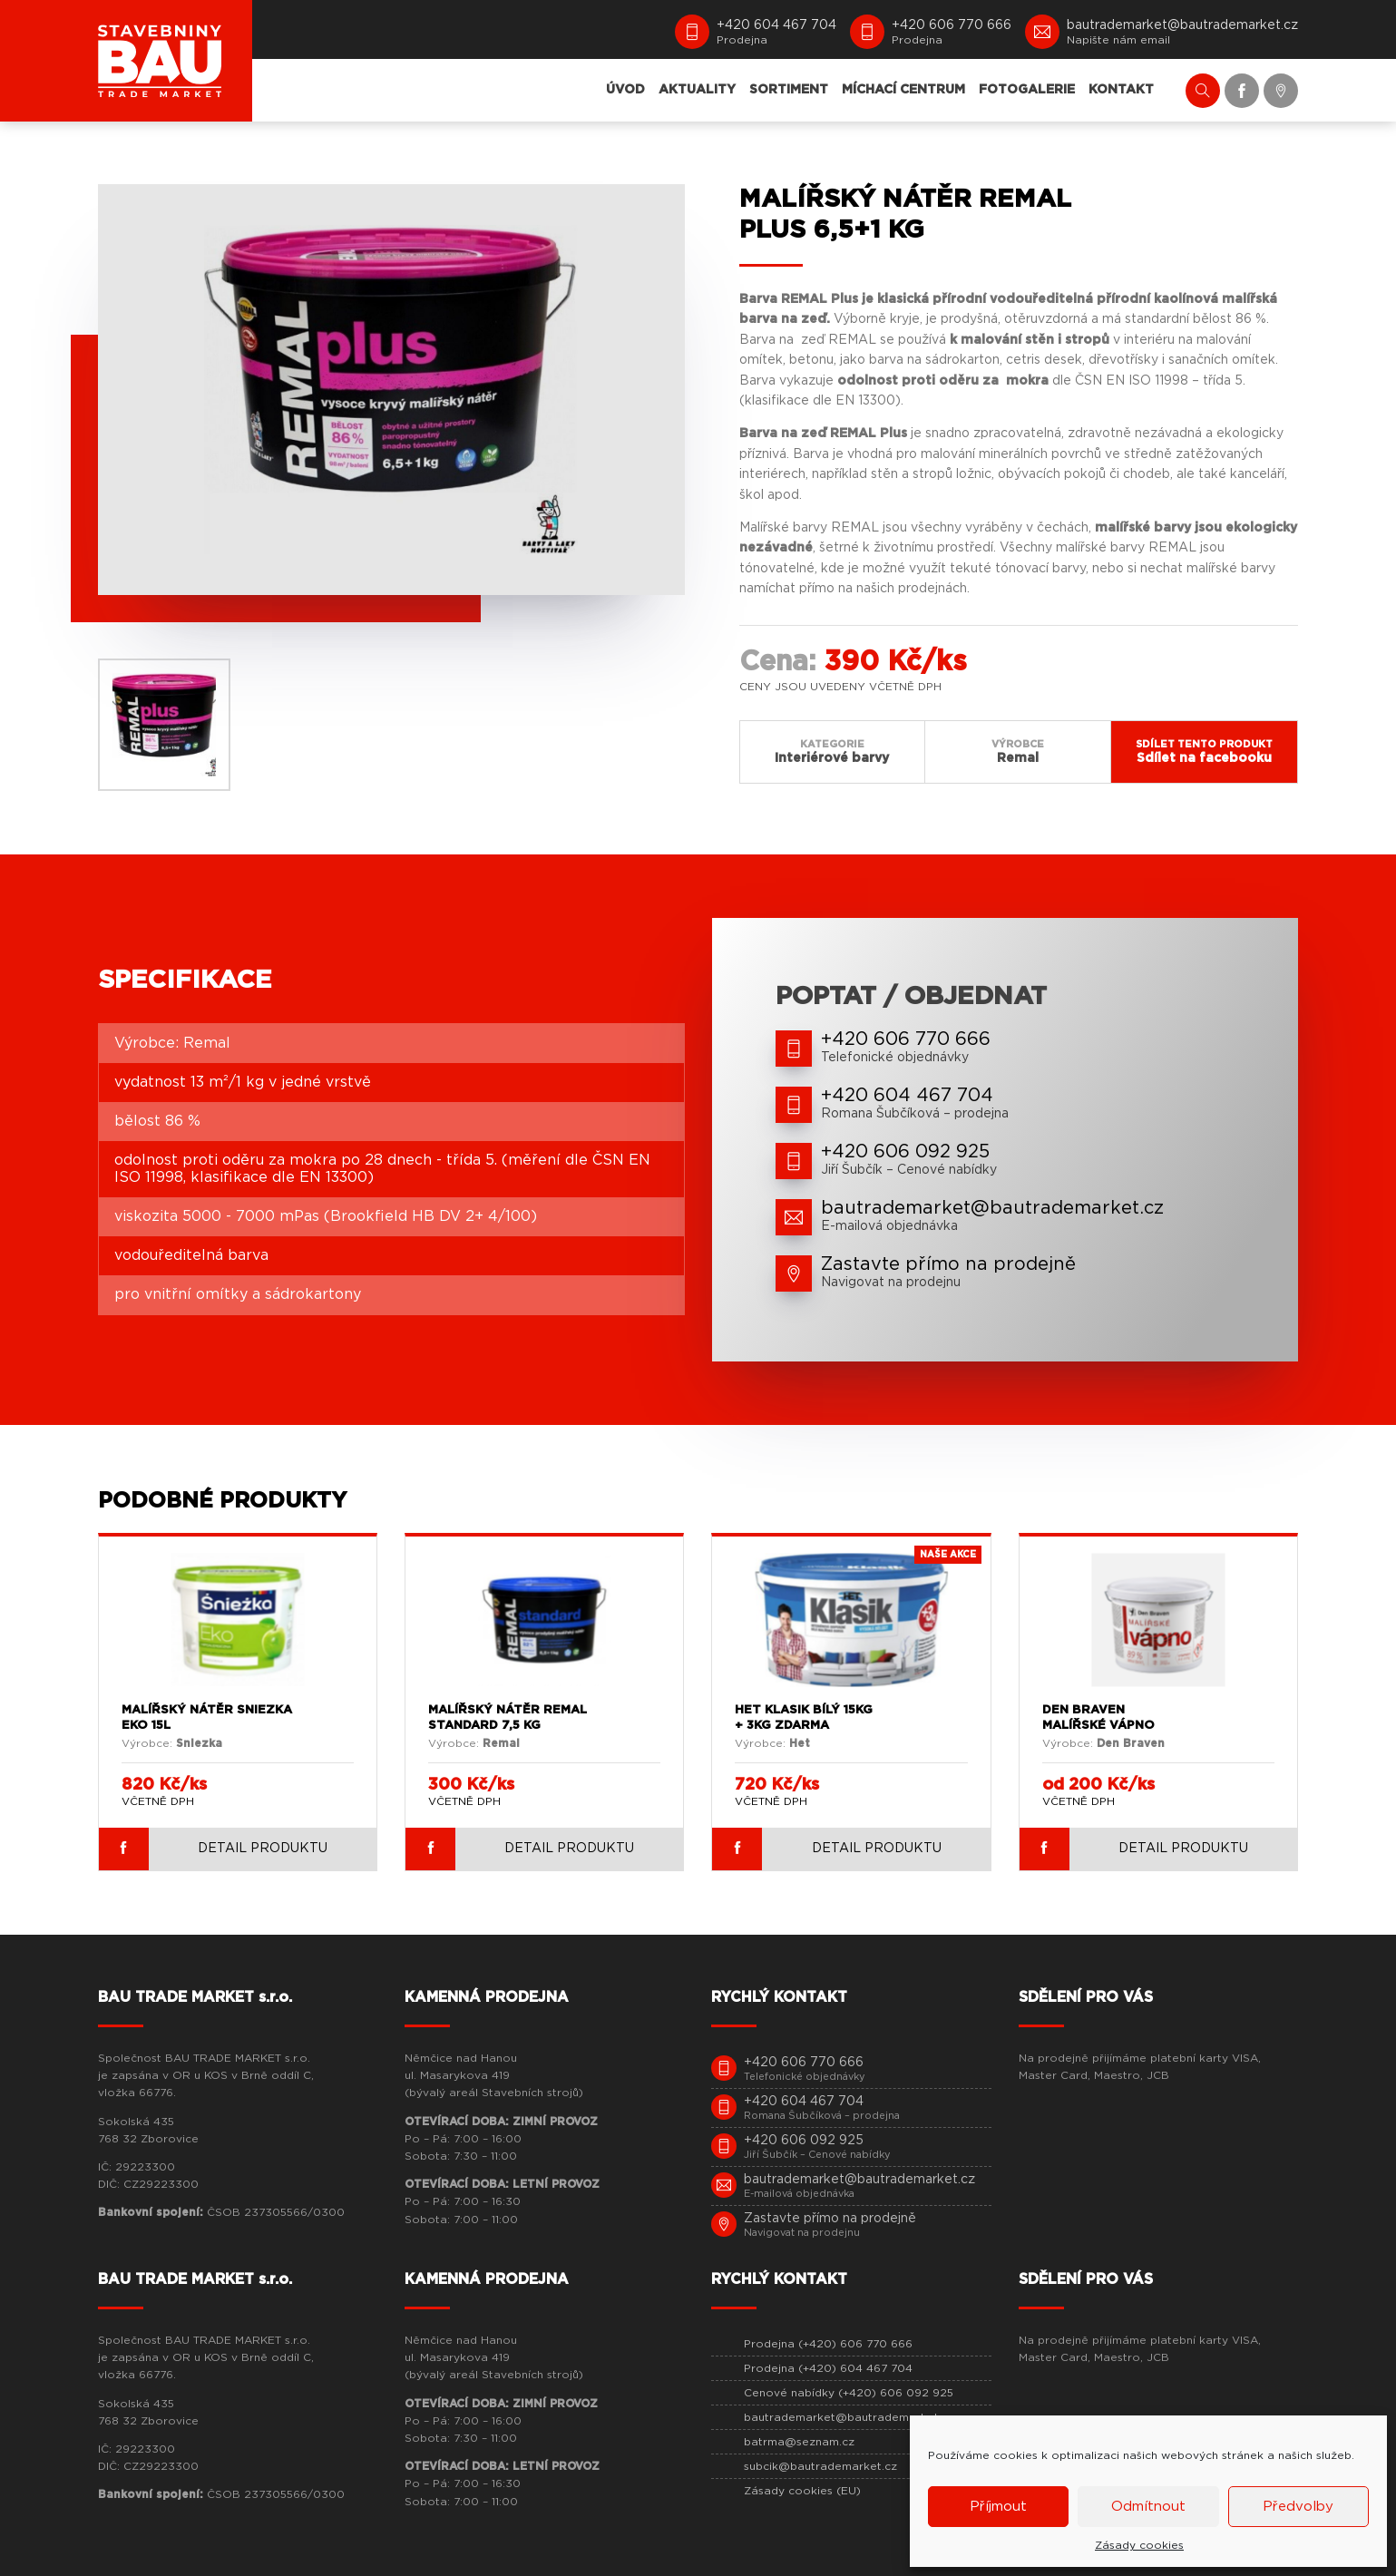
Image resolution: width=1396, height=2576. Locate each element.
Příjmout (998, 2506)
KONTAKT (1121, 89)
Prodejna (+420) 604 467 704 (828, 2368)
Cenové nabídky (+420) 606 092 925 (848, 2392)
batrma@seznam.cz (799, 2441)
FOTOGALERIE (1027, 89)
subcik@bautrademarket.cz (820, 2466)
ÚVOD (625, 89)
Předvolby (1298, 2506)
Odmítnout (1148, 2506)
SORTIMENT (788, 89)
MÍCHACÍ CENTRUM (903, 89)
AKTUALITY (697, 89)
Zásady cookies (1139, 2545)
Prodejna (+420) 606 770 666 (828, 2343)
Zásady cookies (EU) (802, 2490)
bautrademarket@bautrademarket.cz (849, 2417)
